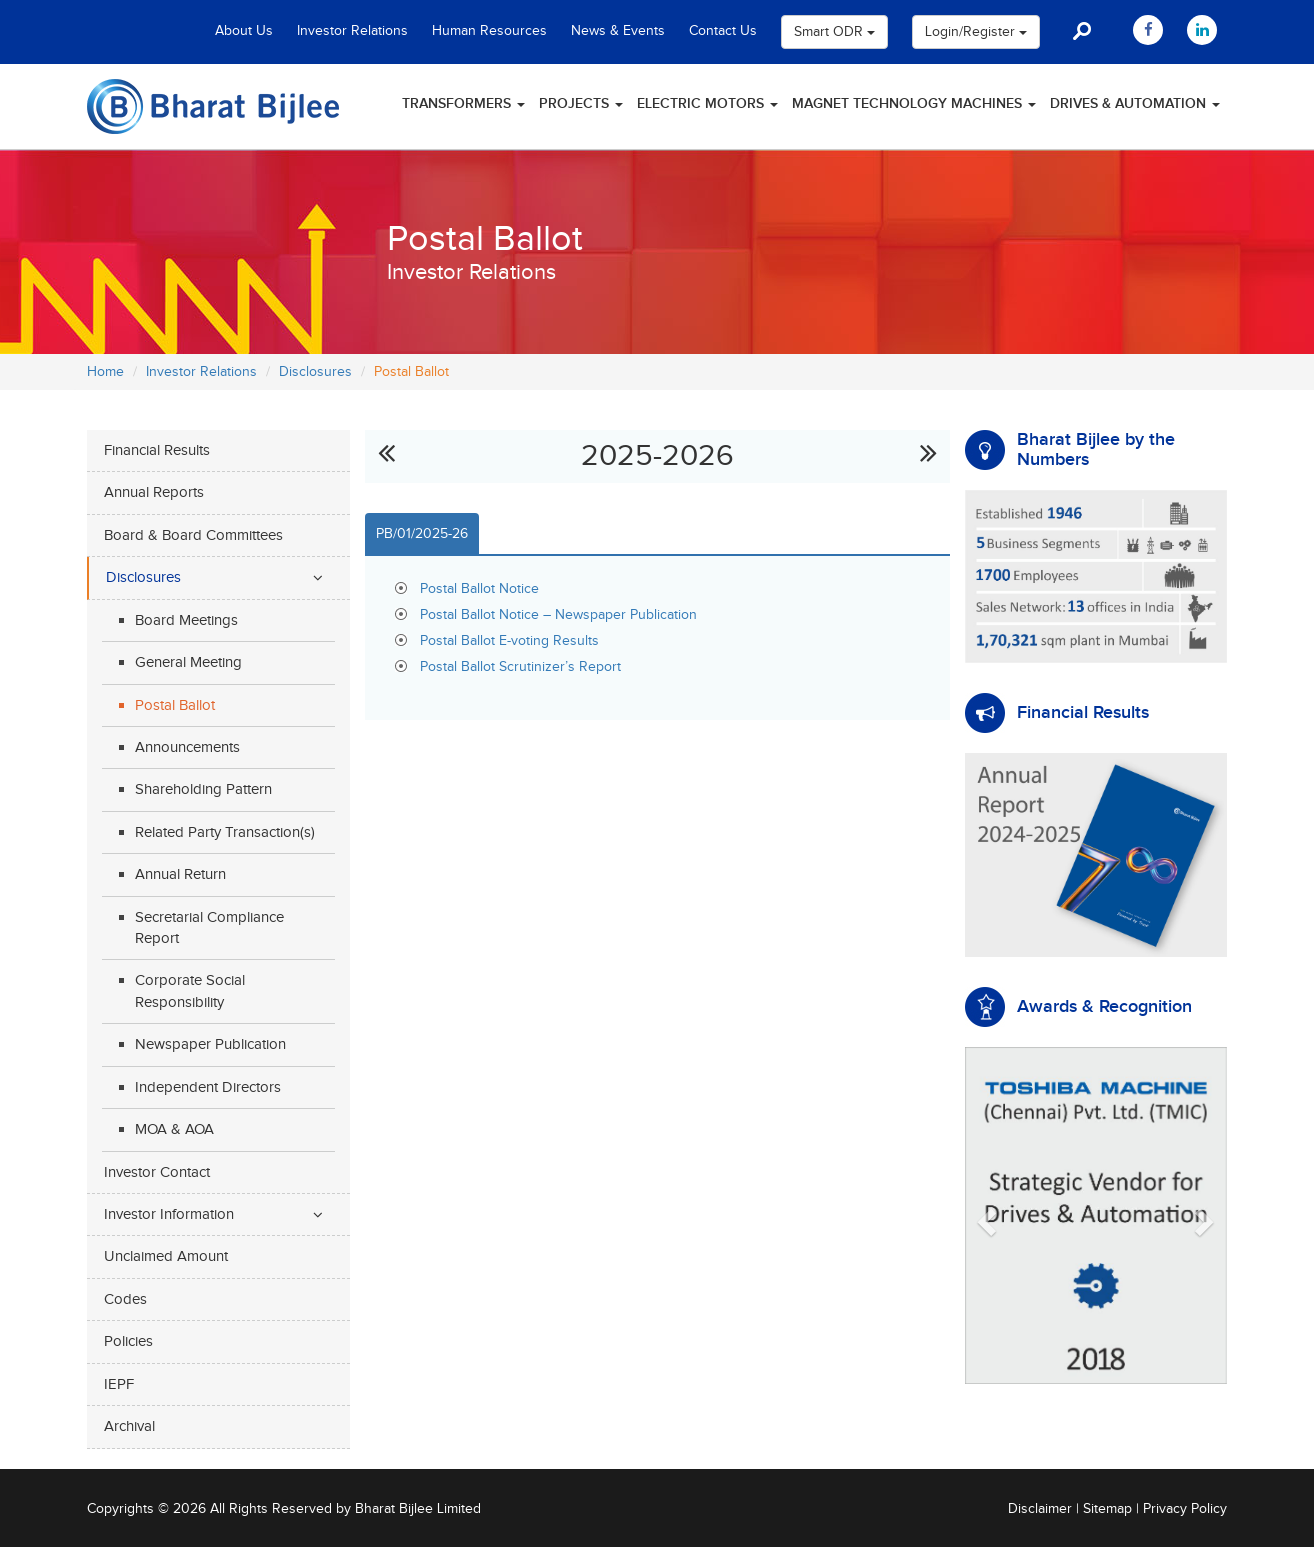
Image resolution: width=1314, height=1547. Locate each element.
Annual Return (180, 874)
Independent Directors (208, 1087)
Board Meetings (186, 620)
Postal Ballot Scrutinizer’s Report (520, 667)
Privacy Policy (1185, 1509)
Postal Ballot (175, 705)
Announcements (187, 747)
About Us (244, 31)
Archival (129, 1426)
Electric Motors (707, 103)
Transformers (463, 103)
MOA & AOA (174, 1129)
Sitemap (1107, 1509)
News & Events (618, 31)
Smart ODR (834, 32)
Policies (128, 1341)
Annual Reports (154, 492)
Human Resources (489, 31)
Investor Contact (157, 1172)
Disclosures (315, 372)
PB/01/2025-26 (422, 534)
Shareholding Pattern (203, 789)
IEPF (119, 1384)
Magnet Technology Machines (914, 103)
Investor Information (169, 1214)
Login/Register (976, 32)
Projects (581, 103)
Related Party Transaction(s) (225, 832)
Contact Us (723, 31)
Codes (125, 1299)
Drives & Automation (1135, 103)
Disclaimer (1040, 1509)
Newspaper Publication (210, 1044)
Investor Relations (352, 31)
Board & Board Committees (193, 535)
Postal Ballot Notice (479, 589)
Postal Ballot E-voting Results (509, 641)
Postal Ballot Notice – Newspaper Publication (558, 615)
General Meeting (188, 662)
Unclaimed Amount (166, 1256)
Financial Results (157, 450)
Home (105, 372)
